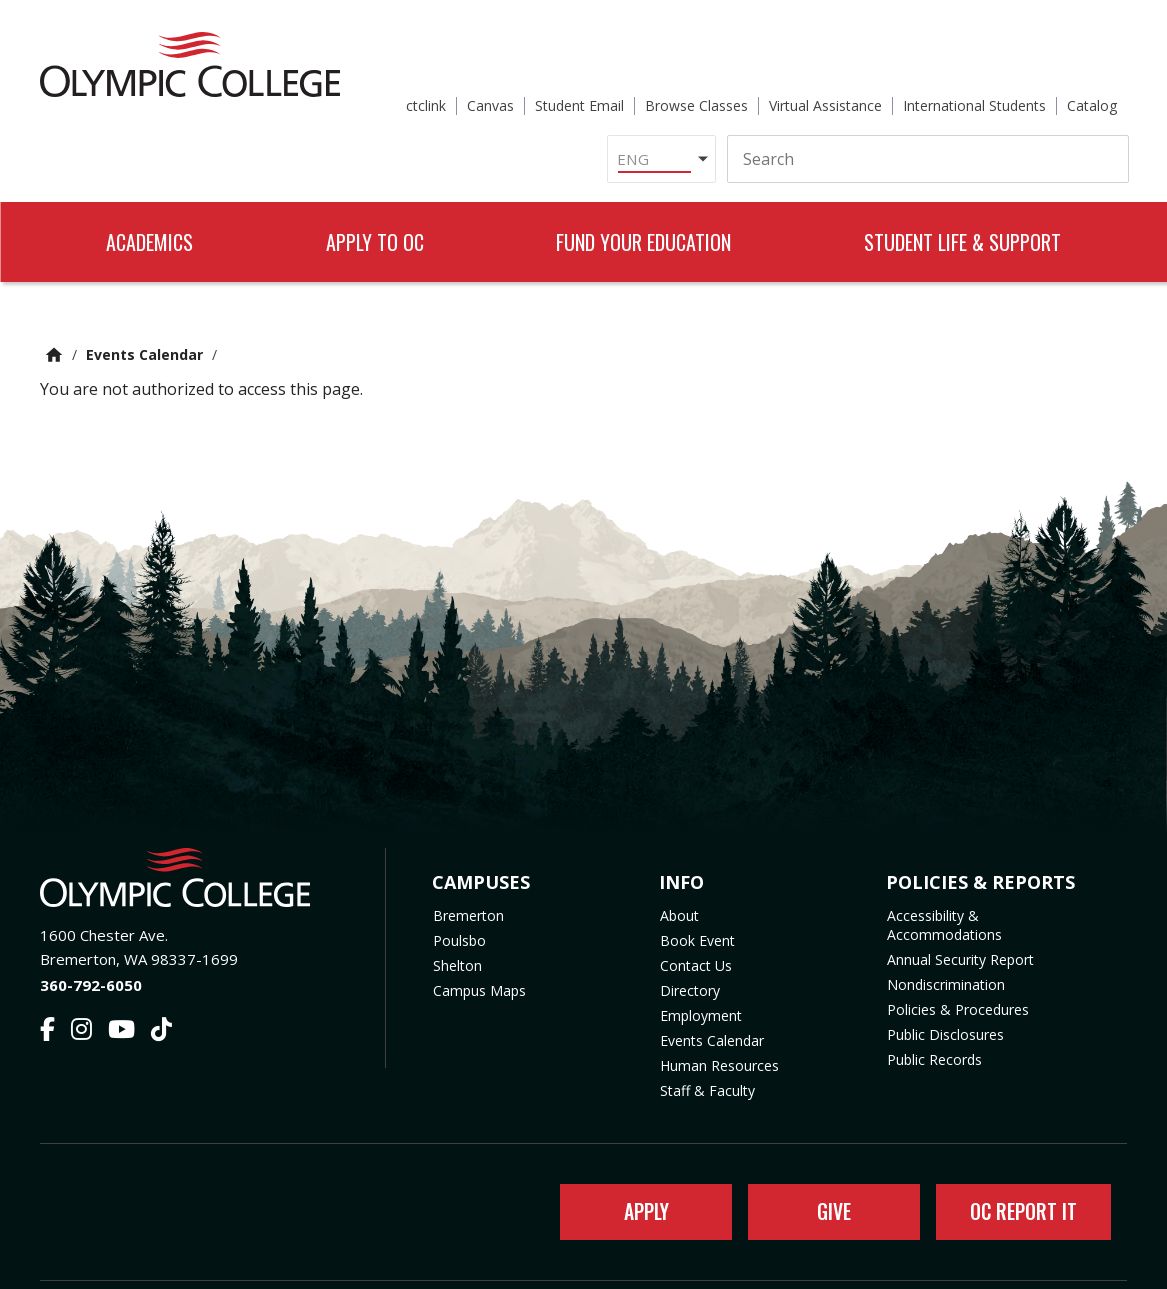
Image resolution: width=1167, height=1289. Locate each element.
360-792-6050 (91, 933)
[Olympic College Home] (192, 825)
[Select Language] (655, 94)
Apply (636, 1162)
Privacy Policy (744, 1261)
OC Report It (1018, 1162)
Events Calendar (144, 302)
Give (824, 1162)
